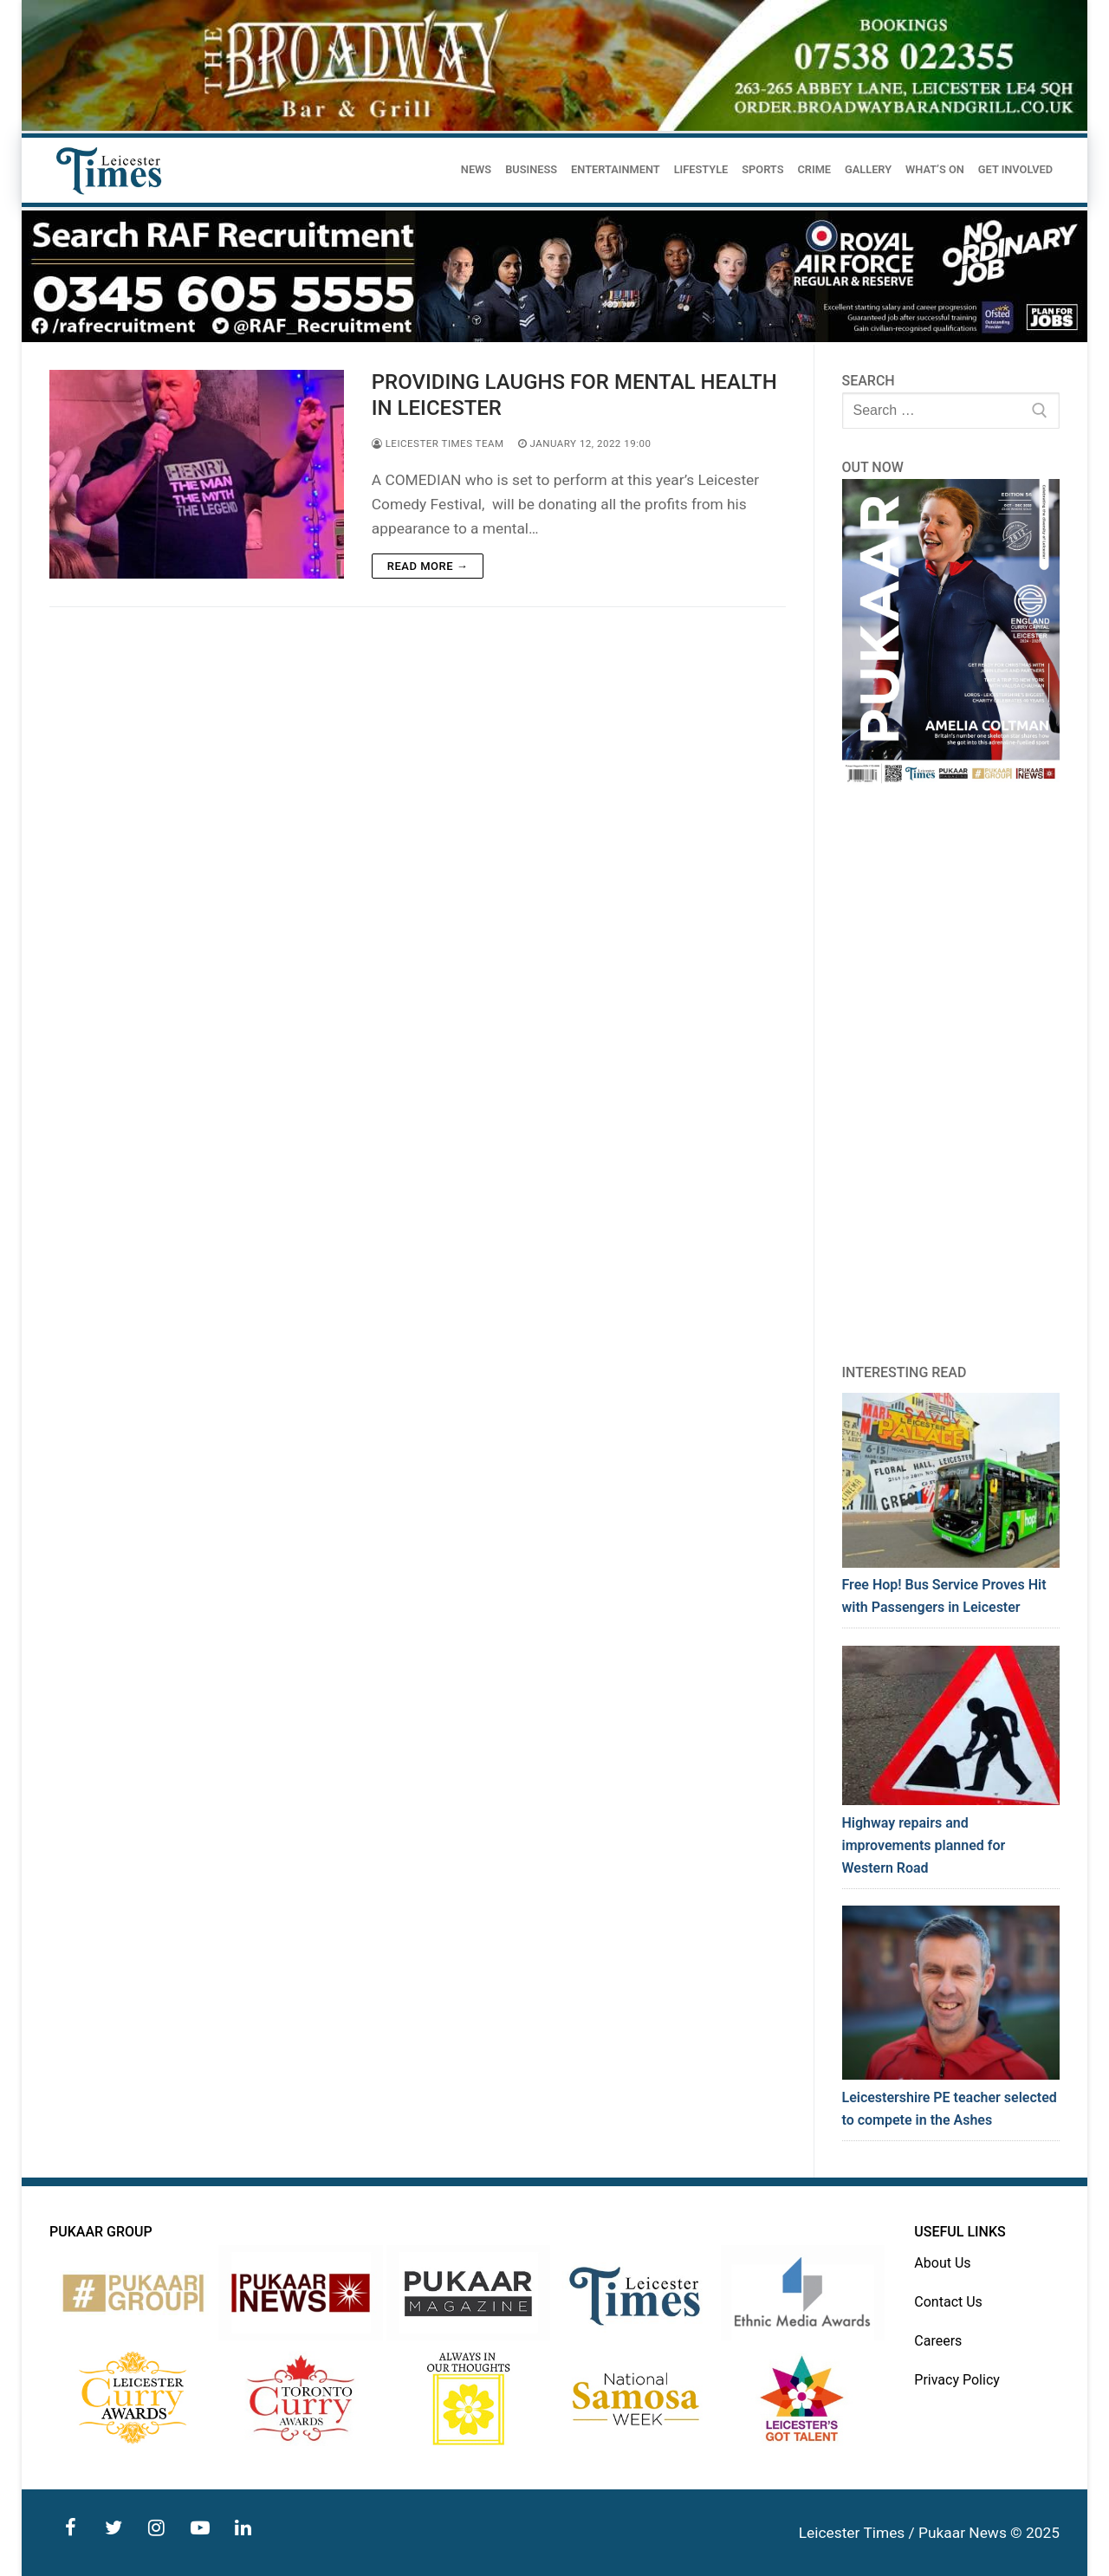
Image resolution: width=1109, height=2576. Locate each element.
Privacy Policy (957, 2380)
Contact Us (948, 2302)
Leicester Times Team (438, 443)
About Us (942, 2263)
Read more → (427, 566)
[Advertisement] (951, 1074)
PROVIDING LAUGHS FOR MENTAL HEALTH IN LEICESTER (574, 394)
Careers (938, 2341)
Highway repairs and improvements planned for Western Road (924, 1845)
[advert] (554, 126)
